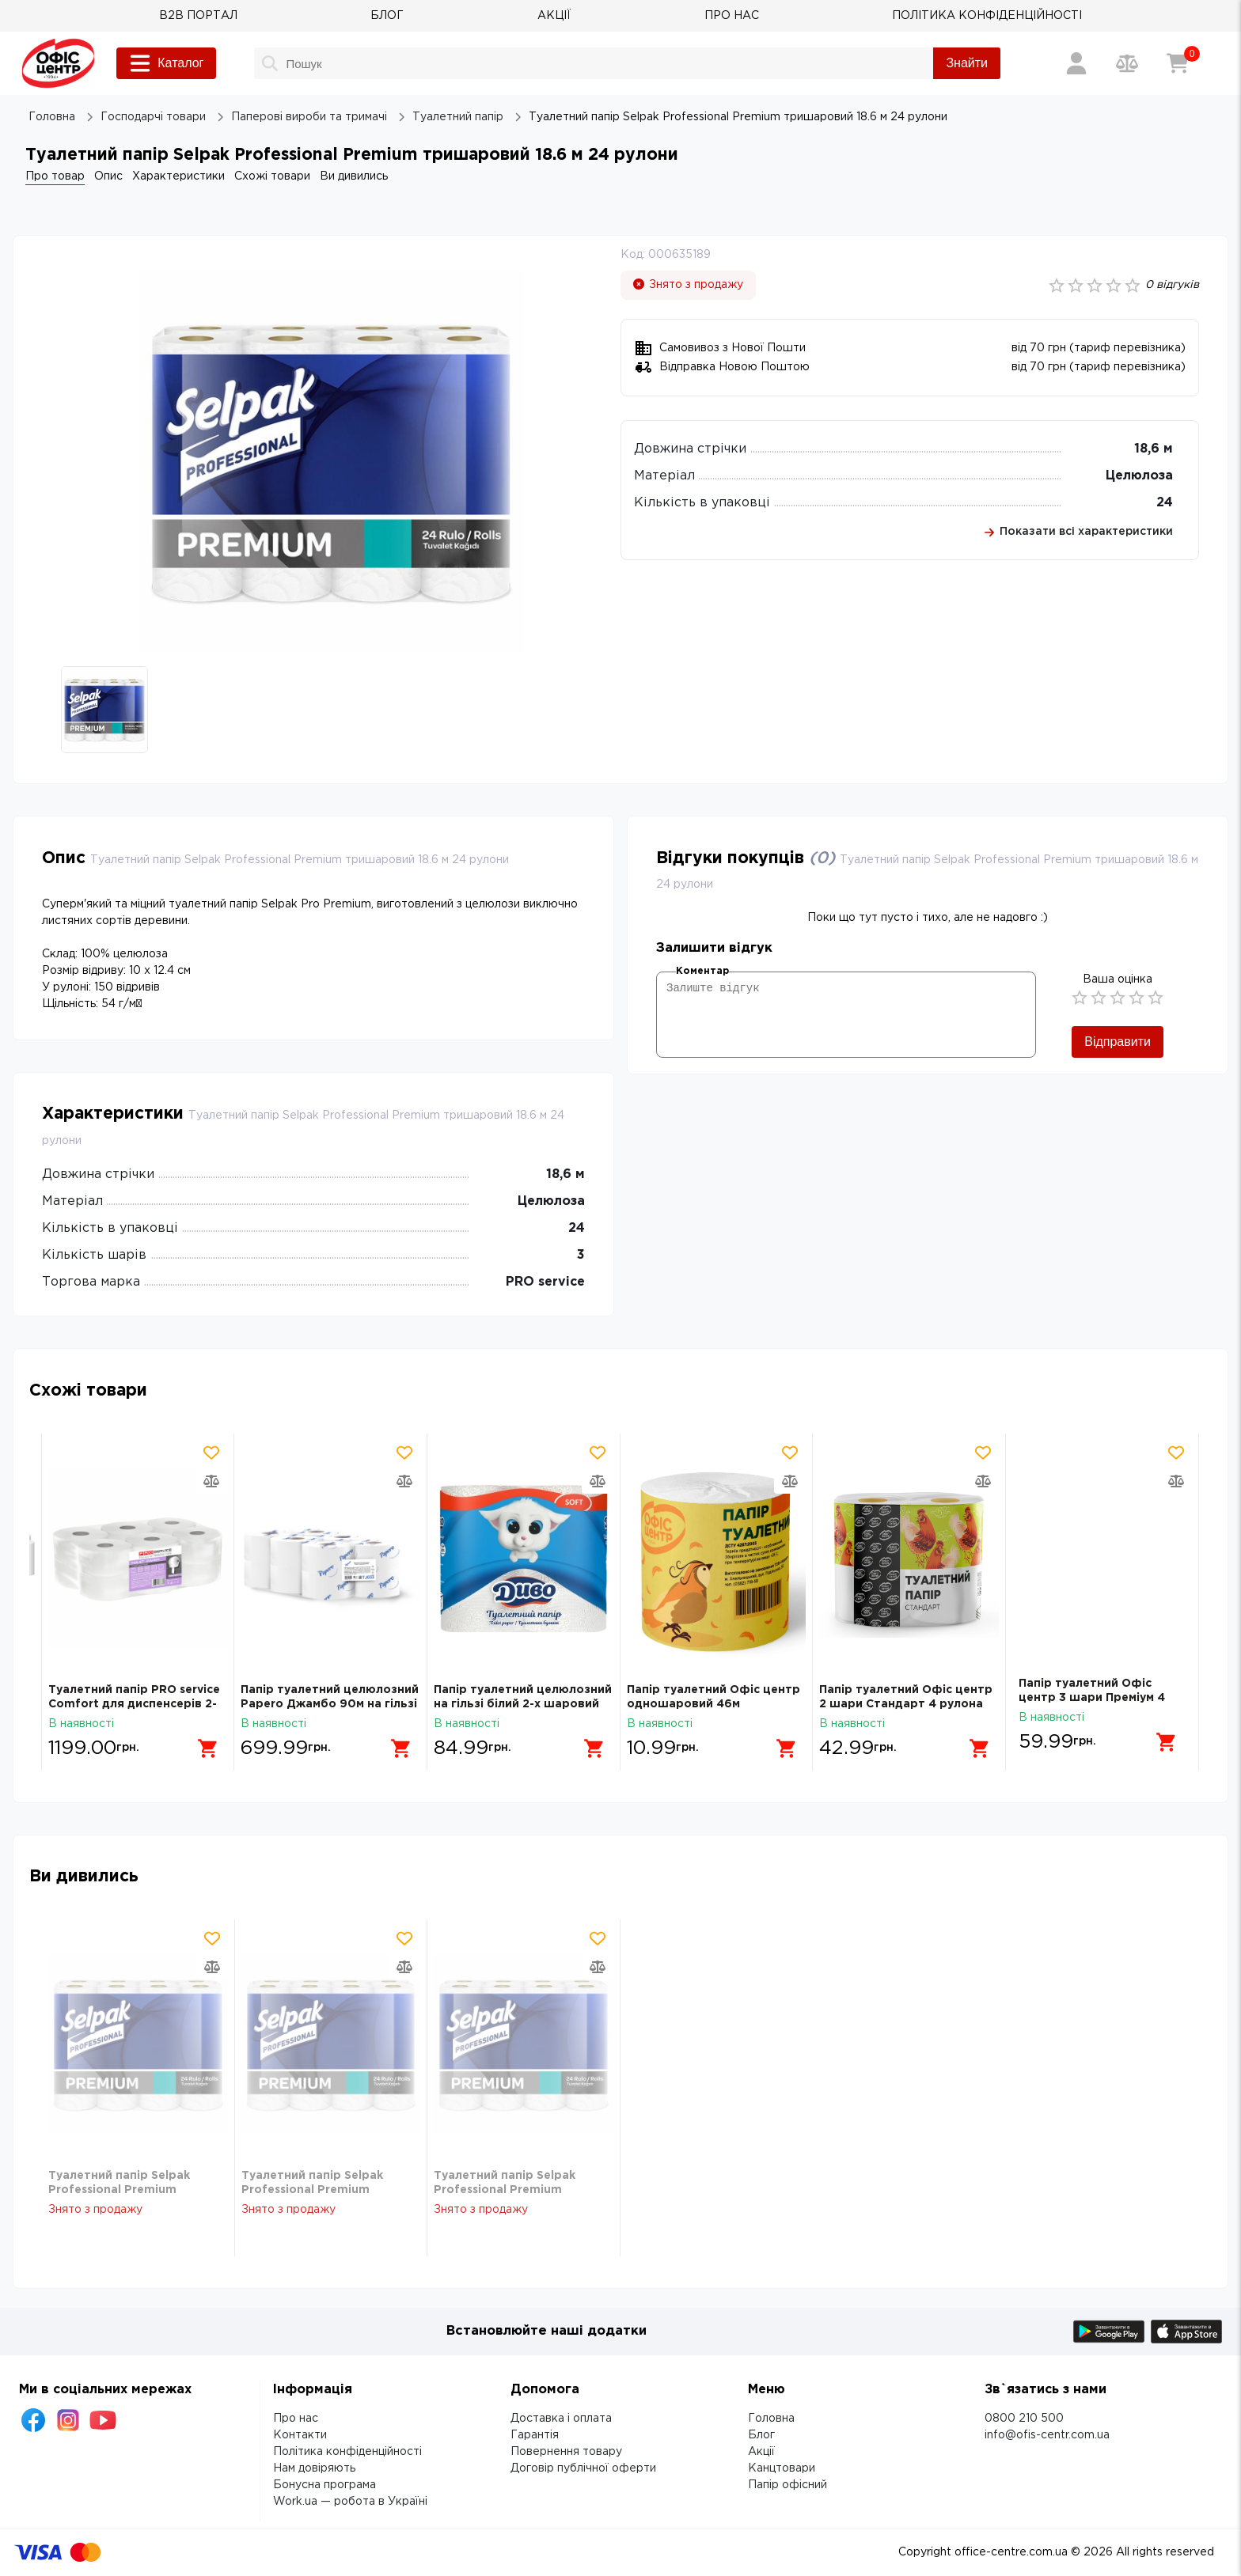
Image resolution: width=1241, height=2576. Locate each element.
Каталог (166, 63)
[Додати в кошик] (203, 1742)
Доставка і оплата (561, 2418)
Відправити (1117, 1041)
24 (1164, 503)
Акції (761, 2452)
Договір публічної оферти (583, 2468)
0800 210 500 (1024, 2418)
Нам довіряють (314, 2468)
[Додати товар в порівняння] (212, 1481)
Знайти (967, 63)
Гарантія (534, 2435)
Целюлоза (1139, 476)
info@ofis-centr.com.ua (1047, 2435)
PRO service (545, 1282)
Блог (761, 2435)
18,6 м (1153, 449)
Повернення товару (566, 2452)
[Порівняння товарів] (1127, 63)
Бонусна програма (324, 2485)
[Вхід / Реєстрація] (1076, 63)
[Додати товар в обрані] (212, 1452)
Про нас (295, 2418)
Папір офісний (787, 2485)
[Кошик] (1178, 63)
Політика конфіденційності (347, 2452)
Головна (771, 2418)
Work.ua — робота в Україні (350, 2501)
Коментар (702, 971)
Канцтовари (781, 2468)
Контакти (300, 2435)
